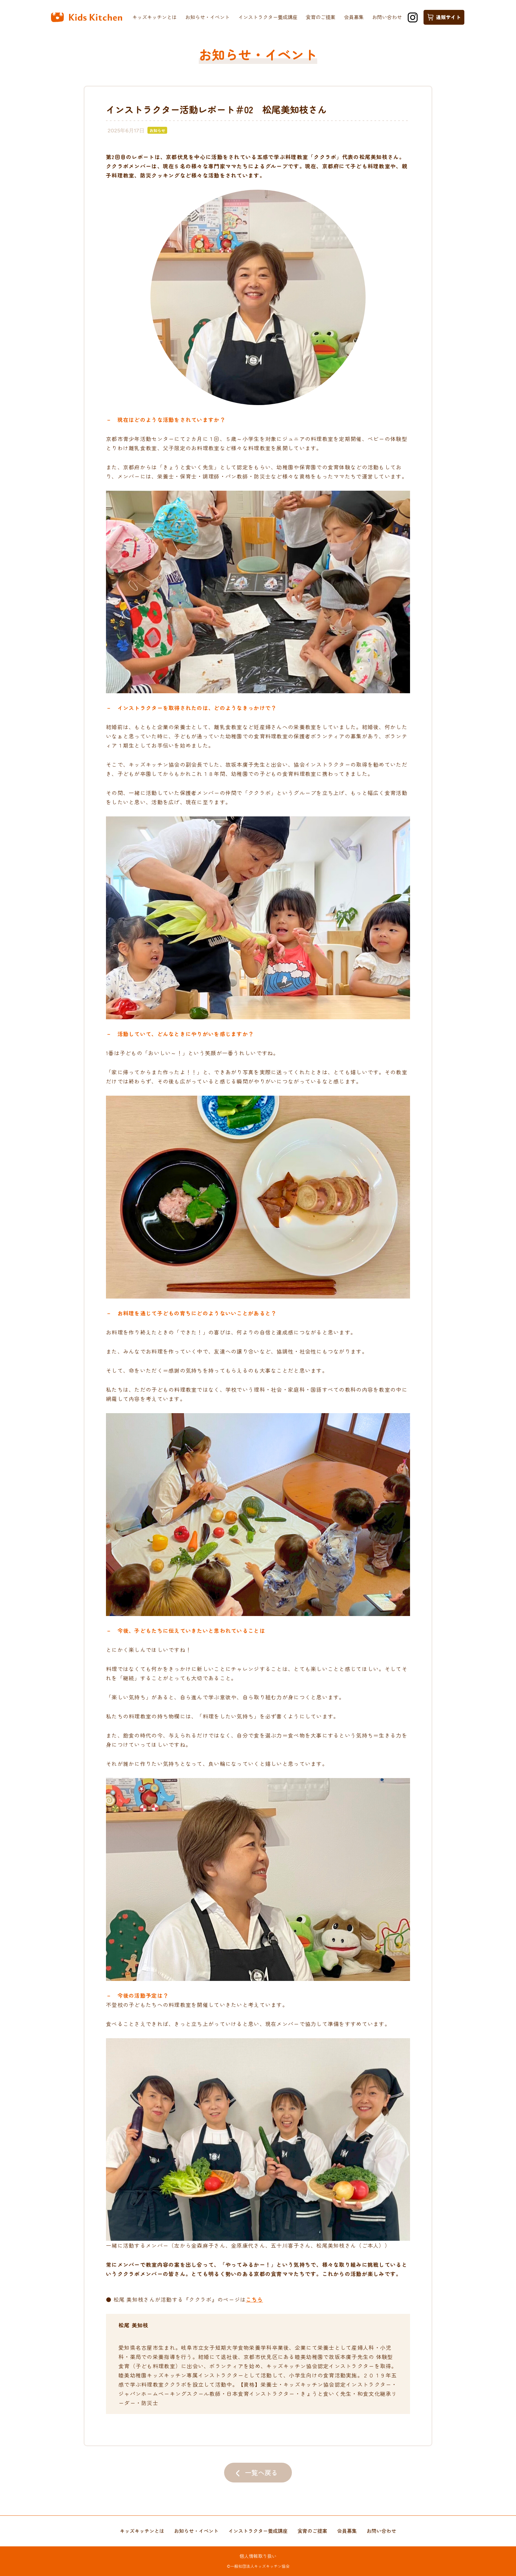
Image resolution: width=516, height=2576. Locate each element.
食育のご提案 (320, 17)
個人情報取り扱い (258, 2556)
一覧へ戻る (261, 2472)
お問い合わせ (387, 17)
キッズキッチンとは (154, 17)
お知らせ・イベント (207, 17)
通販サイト (444, 17)
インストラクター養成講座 (267, 17)
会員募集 (354, 17)
